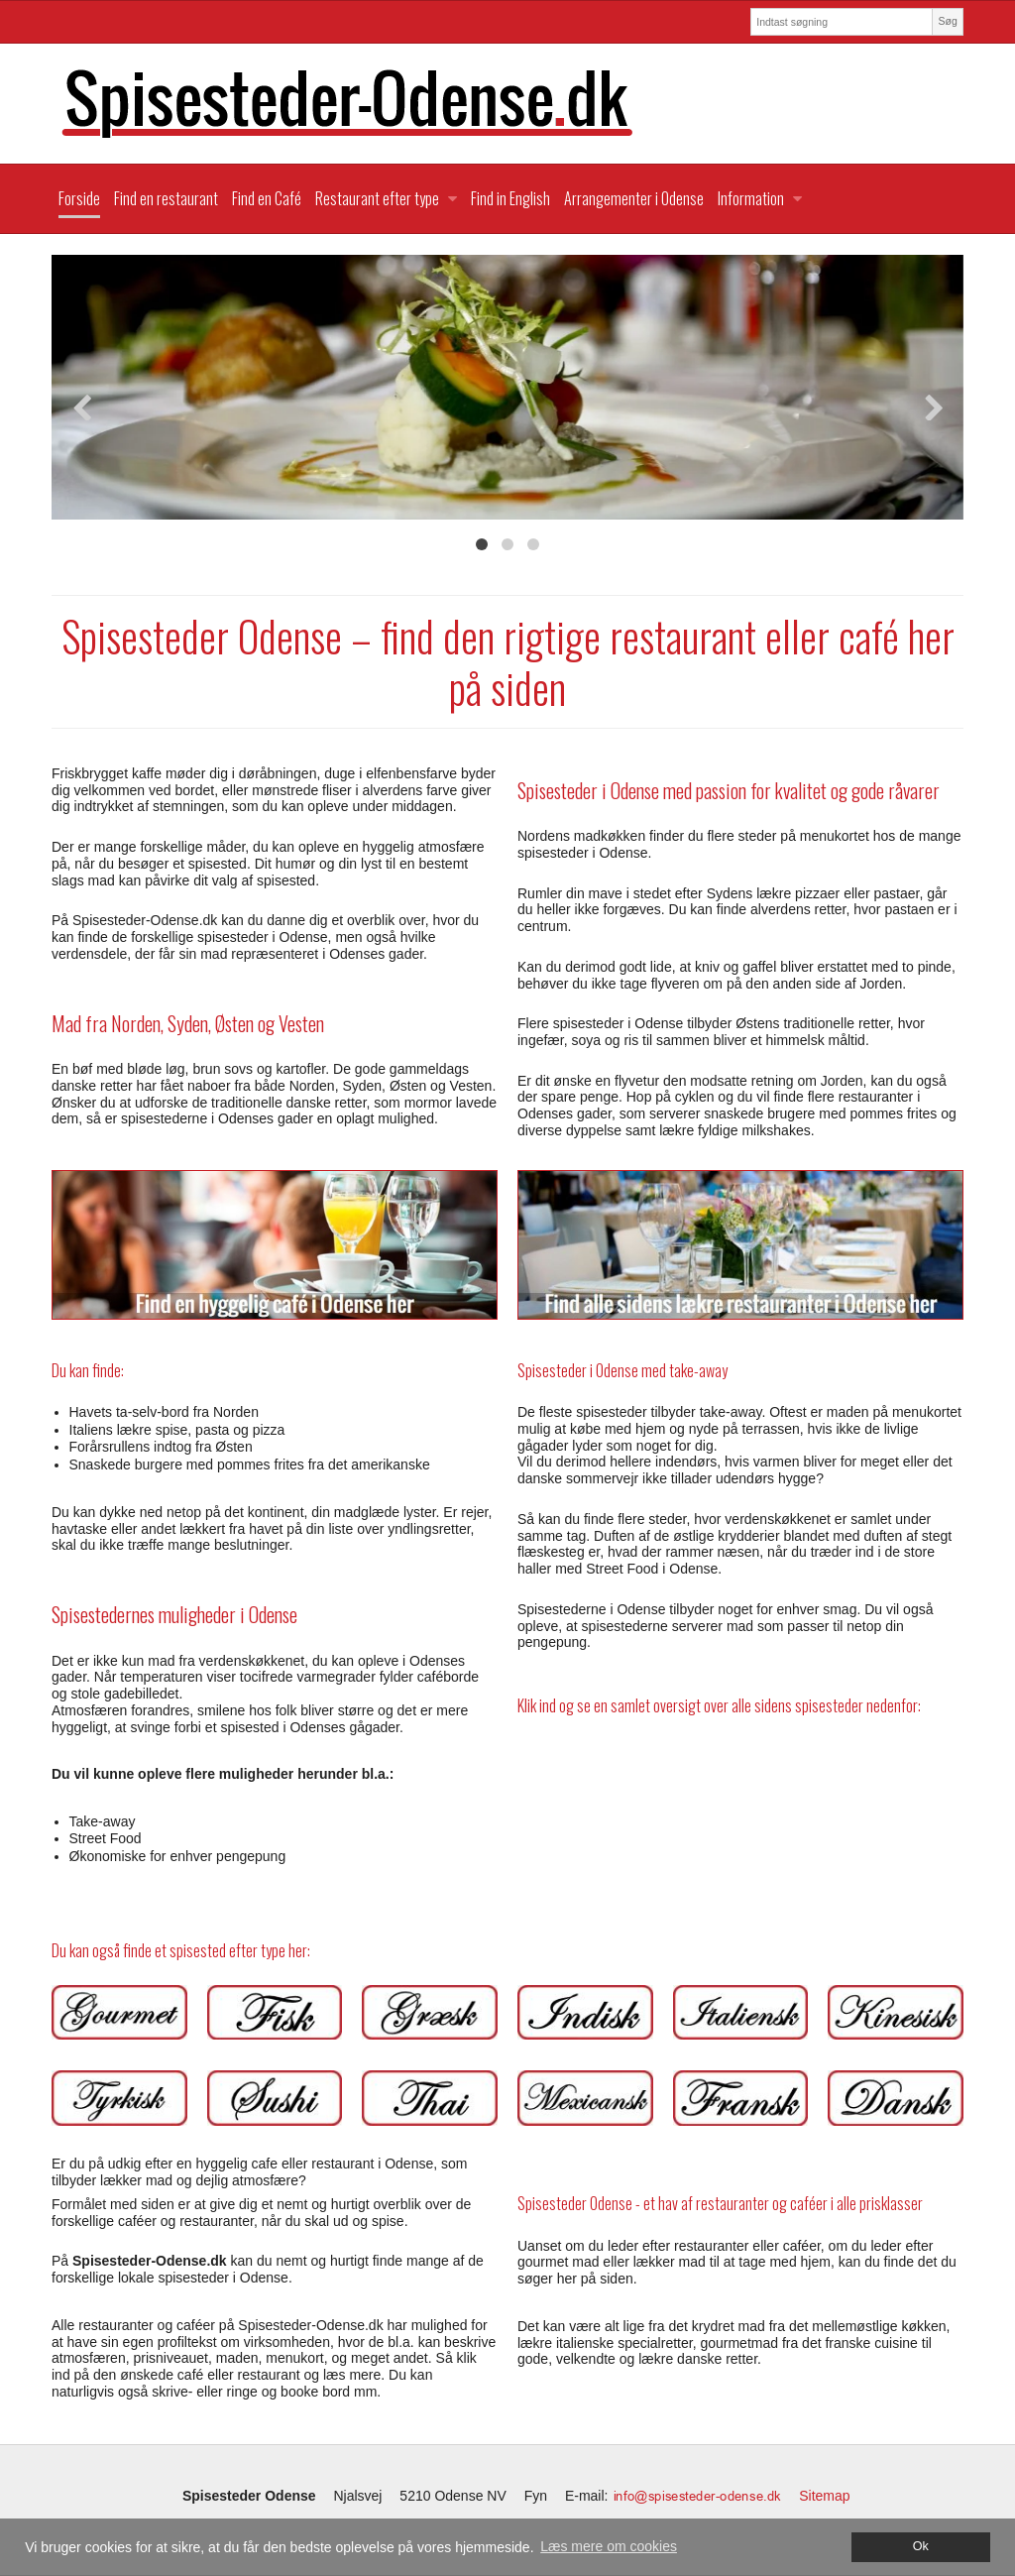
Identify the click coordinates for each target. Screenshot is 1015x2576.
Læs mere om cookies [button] (608, 2546)
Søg (947, 21)
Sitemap (824, 2496)
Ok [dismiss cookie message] (921, 2546)
